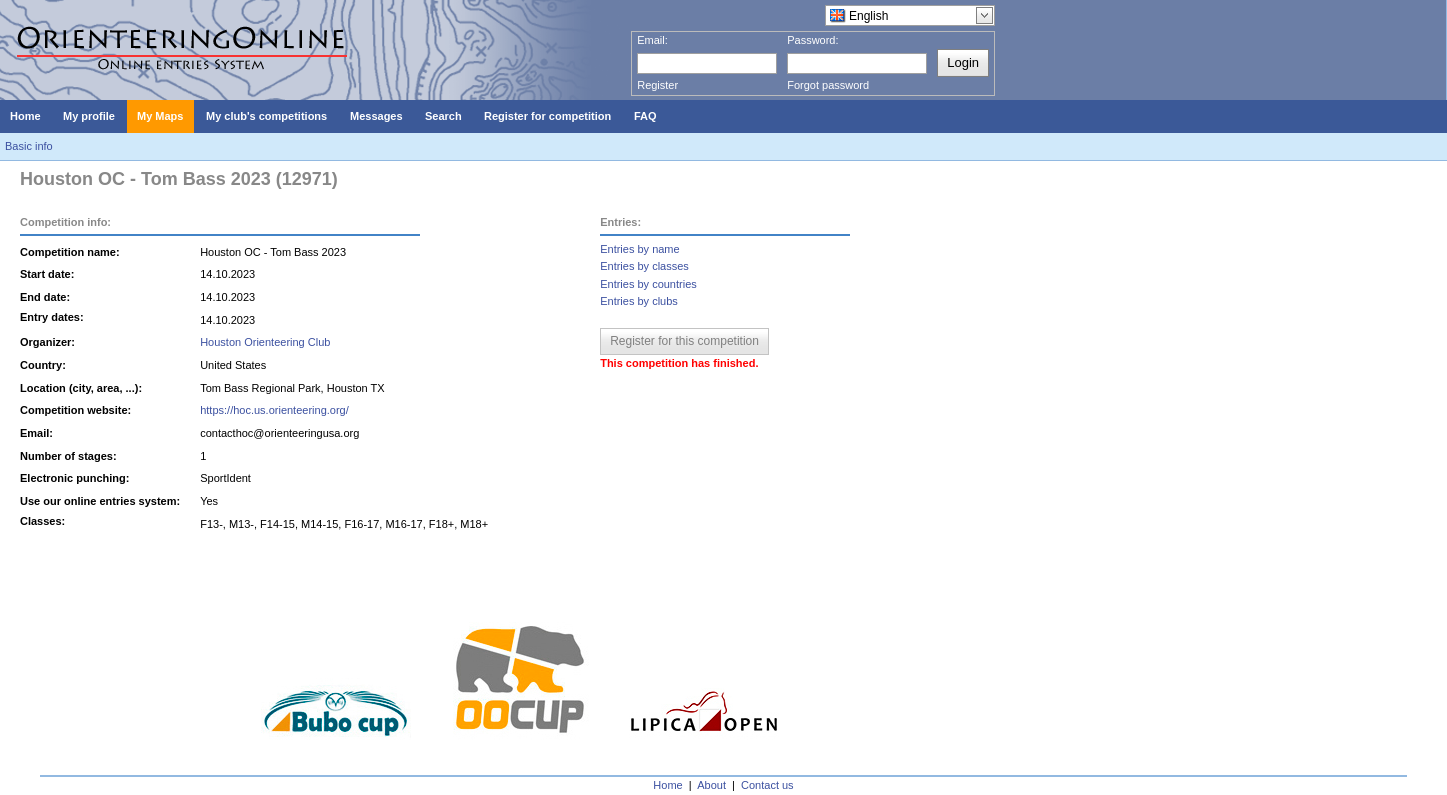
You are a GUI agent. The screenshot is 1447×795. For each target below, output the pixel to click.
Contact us (767, 785)
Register (657, 85)
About (711, 785)
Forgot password (828, 85)
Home (667, 785)
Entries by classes (644, 266)
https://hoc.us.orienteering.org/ (274, 410)
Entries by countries (648, 284)
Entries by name (639, 249)
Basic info (29, 146)
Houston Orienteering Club (265, 342)
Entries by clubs (639, 301)
